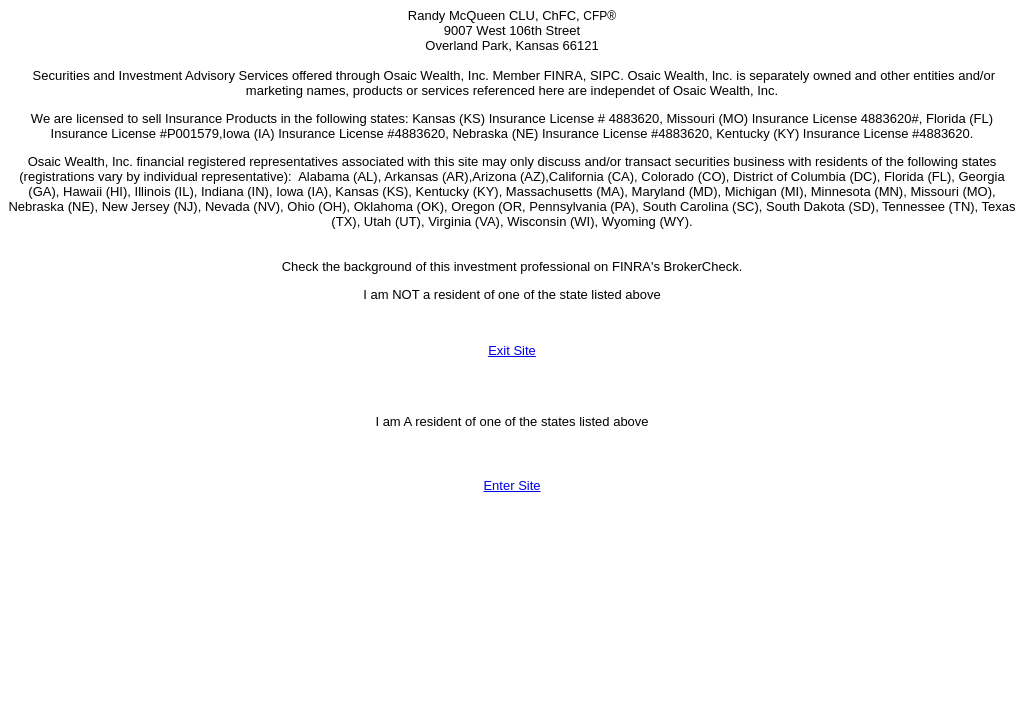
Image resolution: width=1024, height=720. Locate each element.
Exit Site (512, 350)
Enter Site (511, 485)
